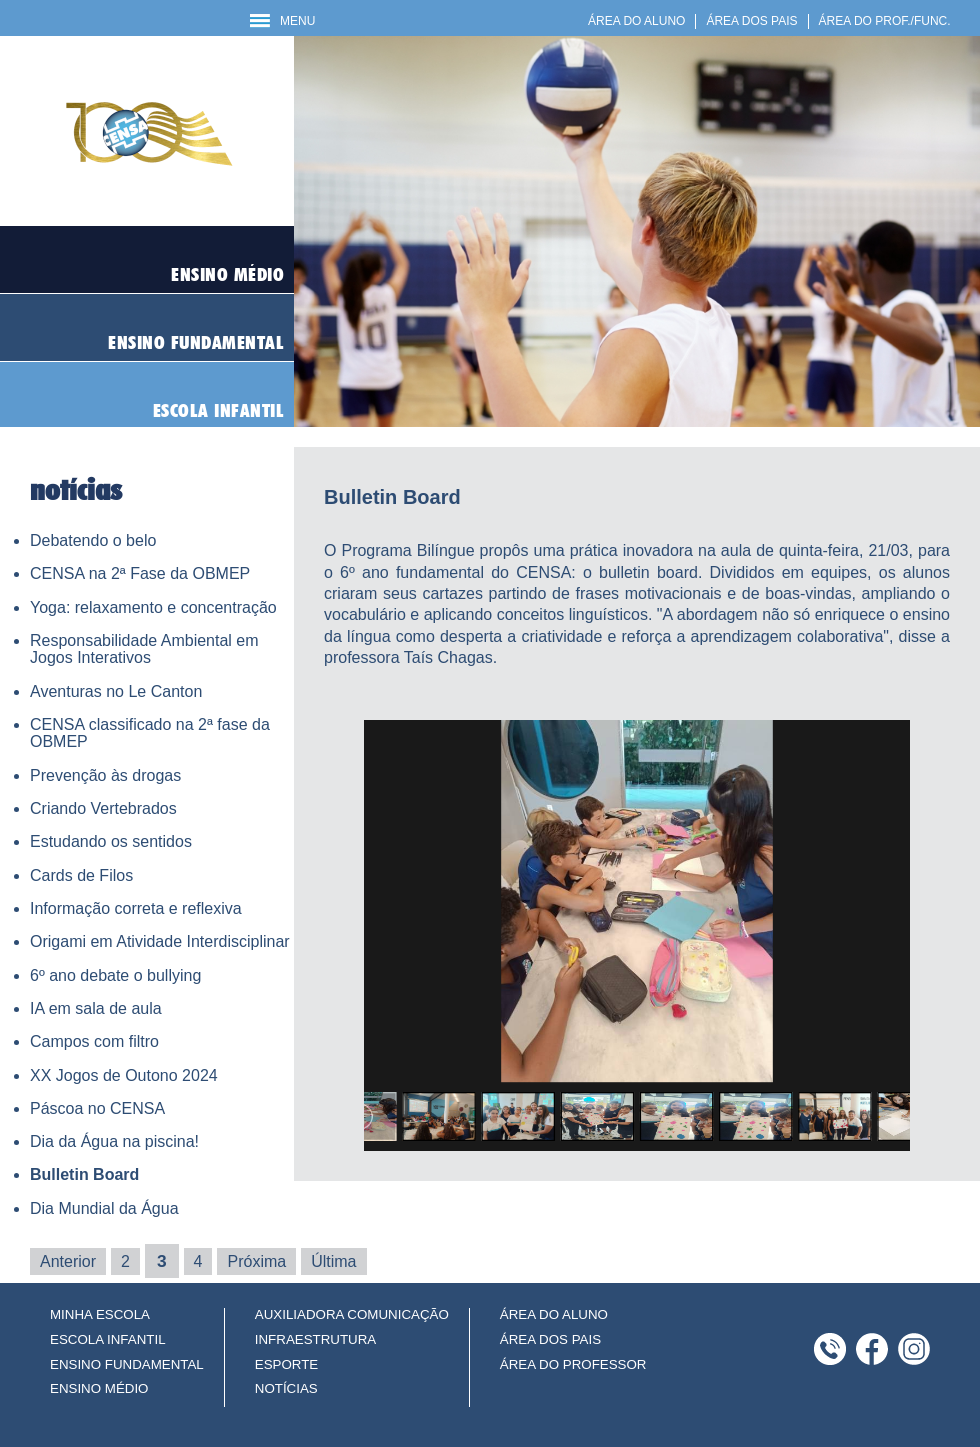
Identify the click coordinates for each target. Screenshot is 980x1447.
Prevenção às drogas (105, 775)
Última (333, 1261)
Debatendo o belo (93, 540)
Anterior (68, 1261)
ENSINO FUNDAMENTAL (127, 1364)
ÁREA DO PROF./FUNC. (885, 21)
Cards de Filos (81, 875)
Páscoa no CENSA (97, 1108)
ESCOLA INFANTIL (108, 1339)
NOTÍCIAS (286, 1388)
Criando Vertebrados (103, 808)
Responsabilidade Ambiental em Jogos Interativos (144, 649)
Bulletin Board (84, 1174)
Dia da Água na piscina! (114, 1141)
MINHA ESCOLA (100, 1314)
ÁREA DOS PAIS (751, 21)
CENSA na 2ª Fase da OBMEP (140, 573)
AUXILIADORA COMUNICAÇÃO (352, 1314)
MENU (282, 21)
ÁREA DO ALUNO (636, 21)
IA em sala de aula (96, 1008)
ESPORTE (286, 1364)
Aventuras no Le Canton (116, 691)
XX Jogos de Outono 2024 (124, 1075)
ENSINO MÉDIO (99, 1388)
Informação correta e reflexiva (136, 908)
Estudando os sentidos (111, 841)
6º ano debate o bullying (115, 975)
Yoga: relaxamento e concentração (153, 607)
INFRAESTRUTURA (315, 1339)
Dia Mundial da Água (104, 1208)
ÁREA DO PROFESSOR (573, 1364)
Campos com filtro (94, 1041)
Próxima (256, 1261)
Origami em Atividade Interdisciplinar (160, 941)
